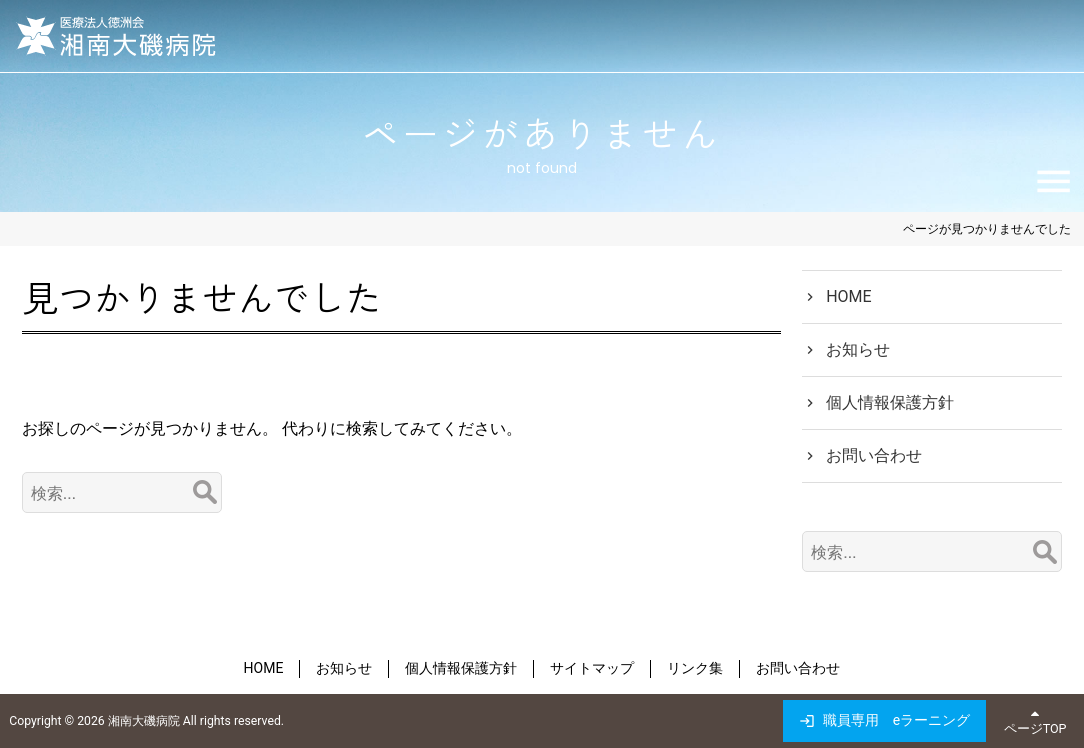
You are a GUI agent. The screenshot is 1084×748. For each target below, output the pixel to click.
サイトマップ (592, 668)
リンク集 (695, 668)
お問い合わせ (874, 455)
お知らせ (858, 349)
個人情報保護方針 (890, 402)
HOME (848, 296)
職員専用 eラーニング (896, 720)
